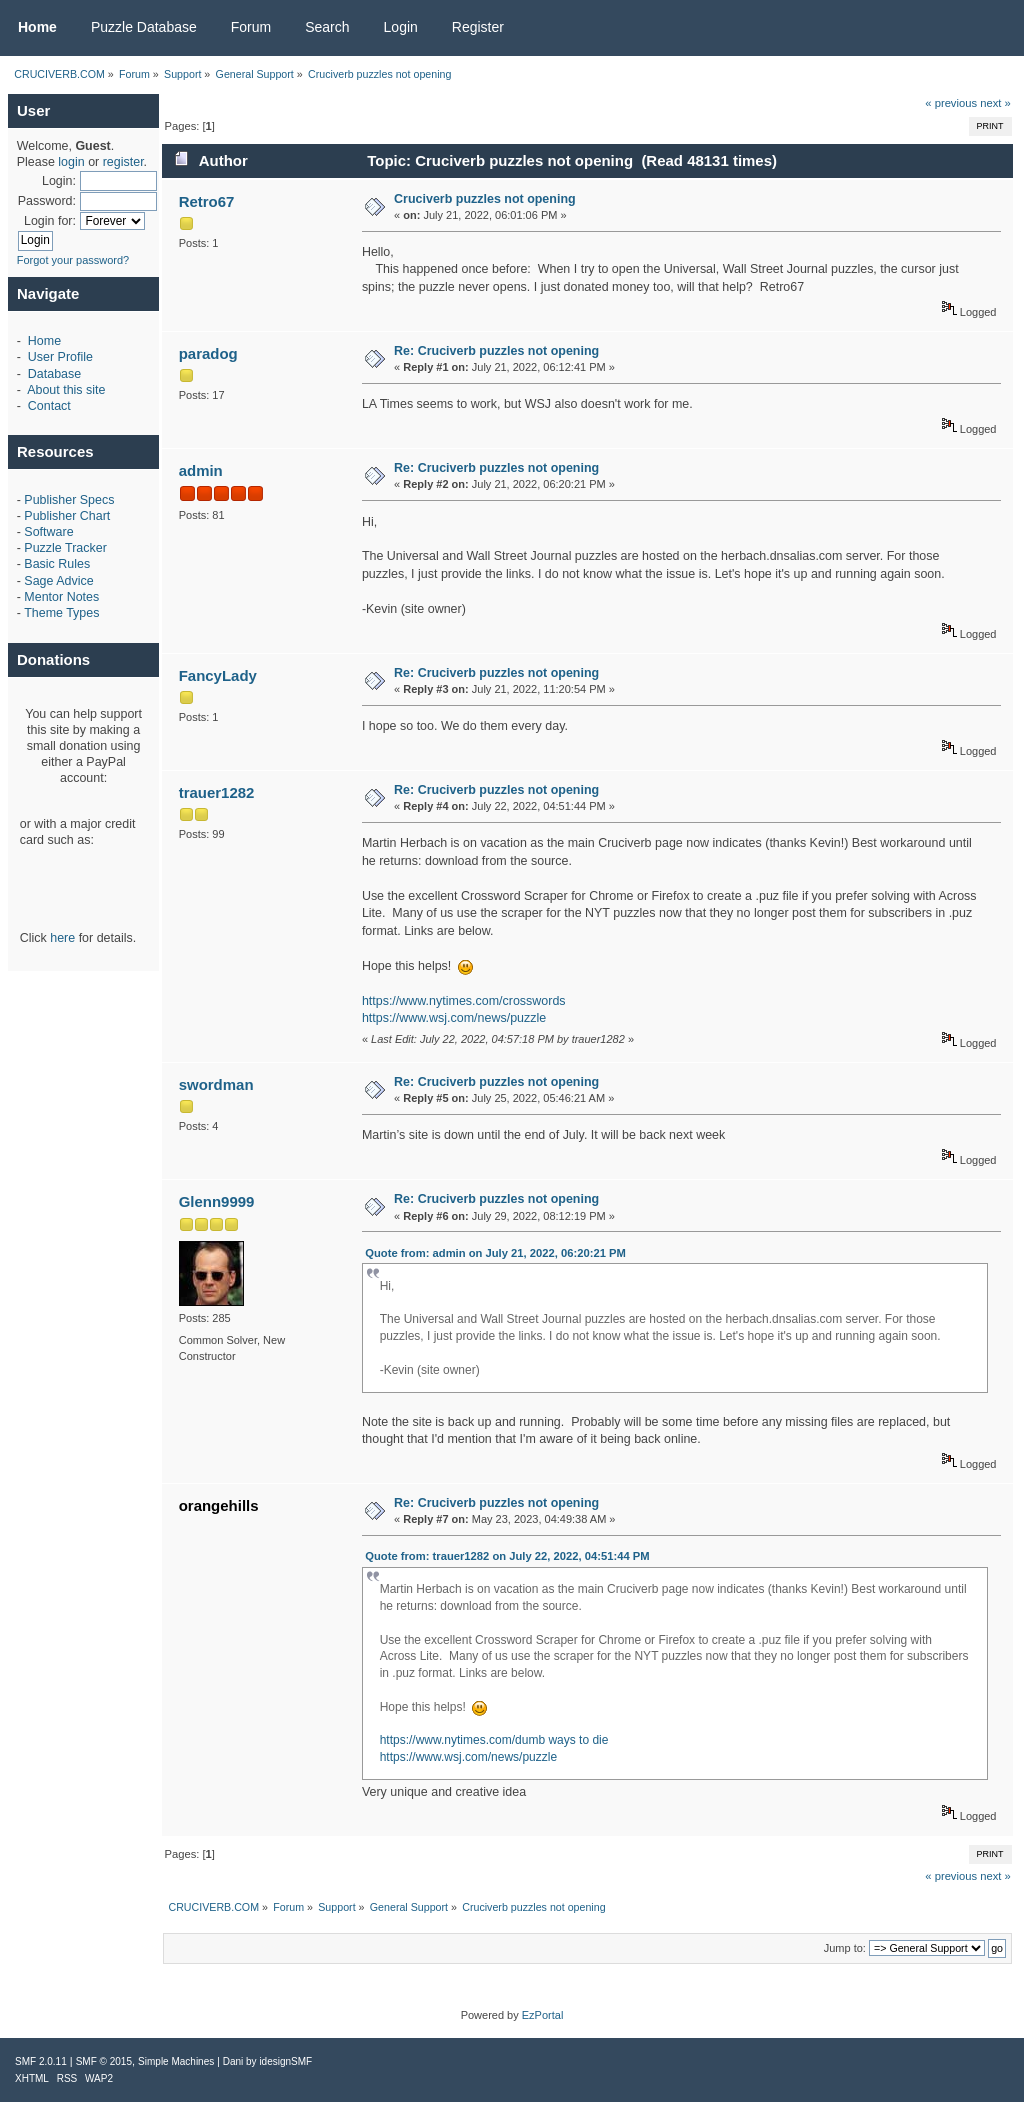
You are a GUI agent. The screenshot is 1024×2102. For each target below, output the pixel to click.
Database (54, 374)
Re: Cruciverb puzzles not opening (496, 351)
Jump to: (845, 1948)
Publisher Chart (67, 516)
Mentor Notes (61, 597)
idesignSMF (285, 2061)
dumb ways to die (561, 1740)
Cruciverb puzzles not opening (485, 199)
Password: (47, 201)
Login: (59, 181)
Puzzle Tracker (65, 548)
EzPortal (543, 2015)
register (123, 162)
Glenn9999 (217, 1201)
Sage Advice (58, 581)
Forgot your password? (73, 260)
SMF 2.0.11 (41, 2061)
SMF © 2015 (104, 2061)
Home (44, 341)
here (62, 938)
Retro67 (207, 201)
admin (201, 470)
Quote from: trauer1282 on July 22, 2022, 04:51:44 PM (507, 1556)
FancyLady (218, 675)
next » (995, 103)
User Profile (60, 357)
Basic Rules (57, 564)
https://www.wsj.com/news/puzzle (454, 1018)
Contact (49, 406)
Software (48, 532)
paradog (208, 353)
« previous (951, 103)
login (71, 162)
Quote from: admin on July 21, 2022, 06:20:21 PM (495, 1253)
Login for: (50, 221)
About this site (66, 390)
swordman (216, 1084)
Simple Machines (176, 2061)
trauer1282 (217, 792)
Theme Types (61, 613)
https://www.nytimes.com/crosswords (464, 1001)
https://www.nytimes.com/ (447, 1740)
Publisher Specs (69, 500)
